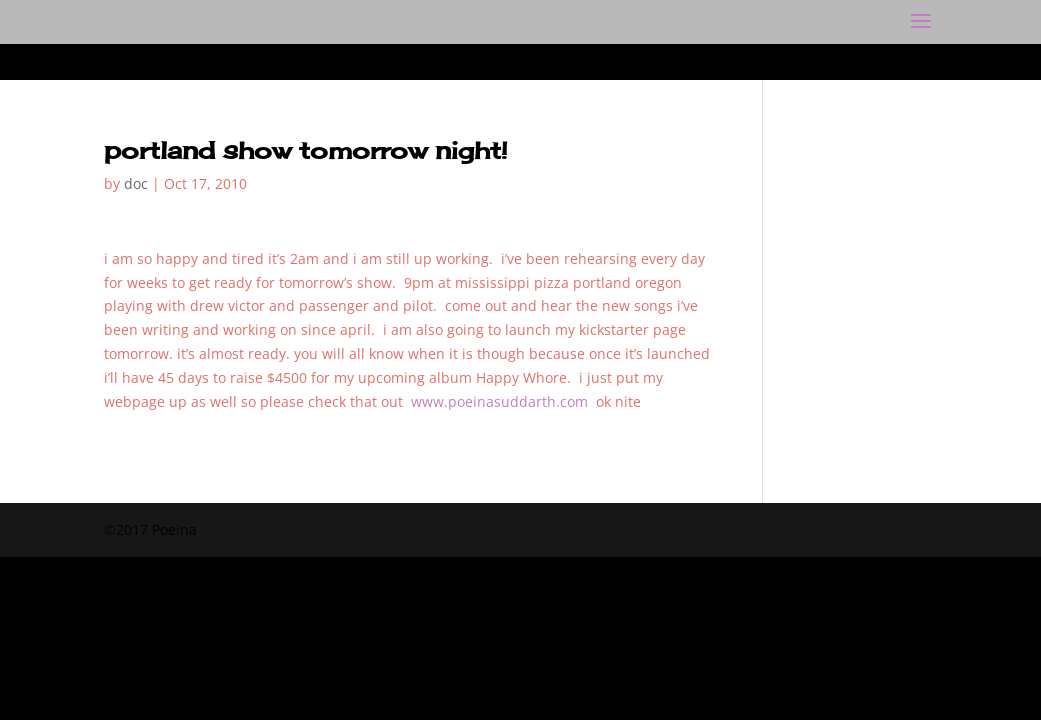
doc (136, 183)
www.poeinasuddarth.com (499, 401)
